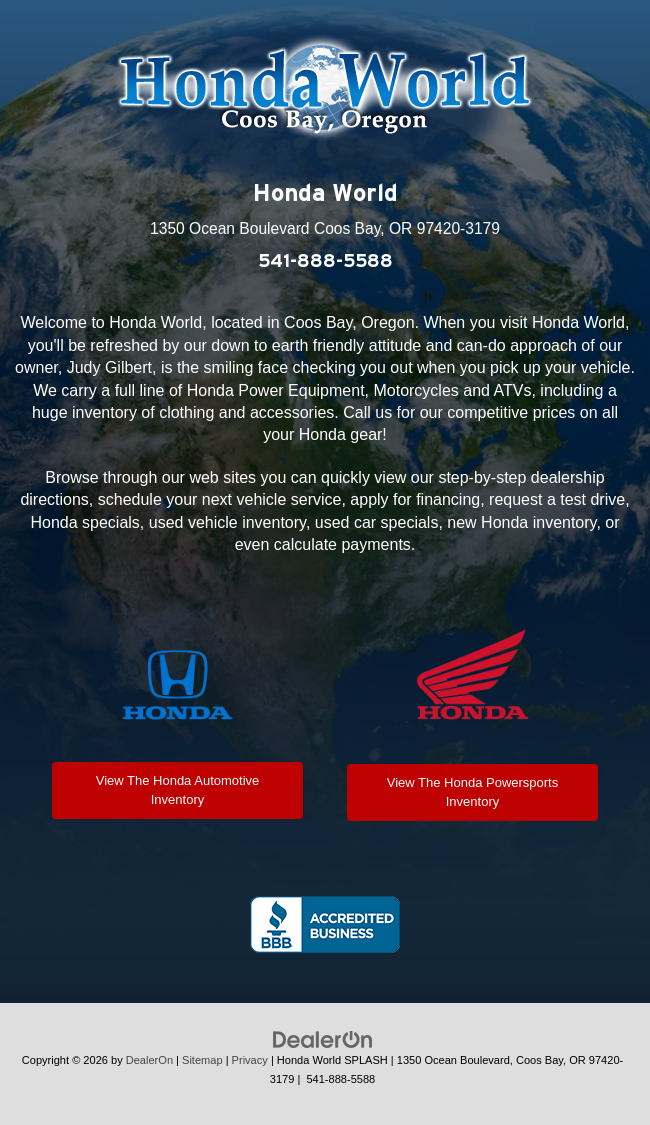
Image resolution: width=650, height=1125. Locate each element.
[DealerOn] (323, 1039)
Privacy (250, 1060)
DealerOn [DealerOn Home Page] (149, 1060)
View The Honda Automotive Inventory (178, 790)
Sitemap (202, 1060)
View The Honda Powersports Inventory (473, 792)
